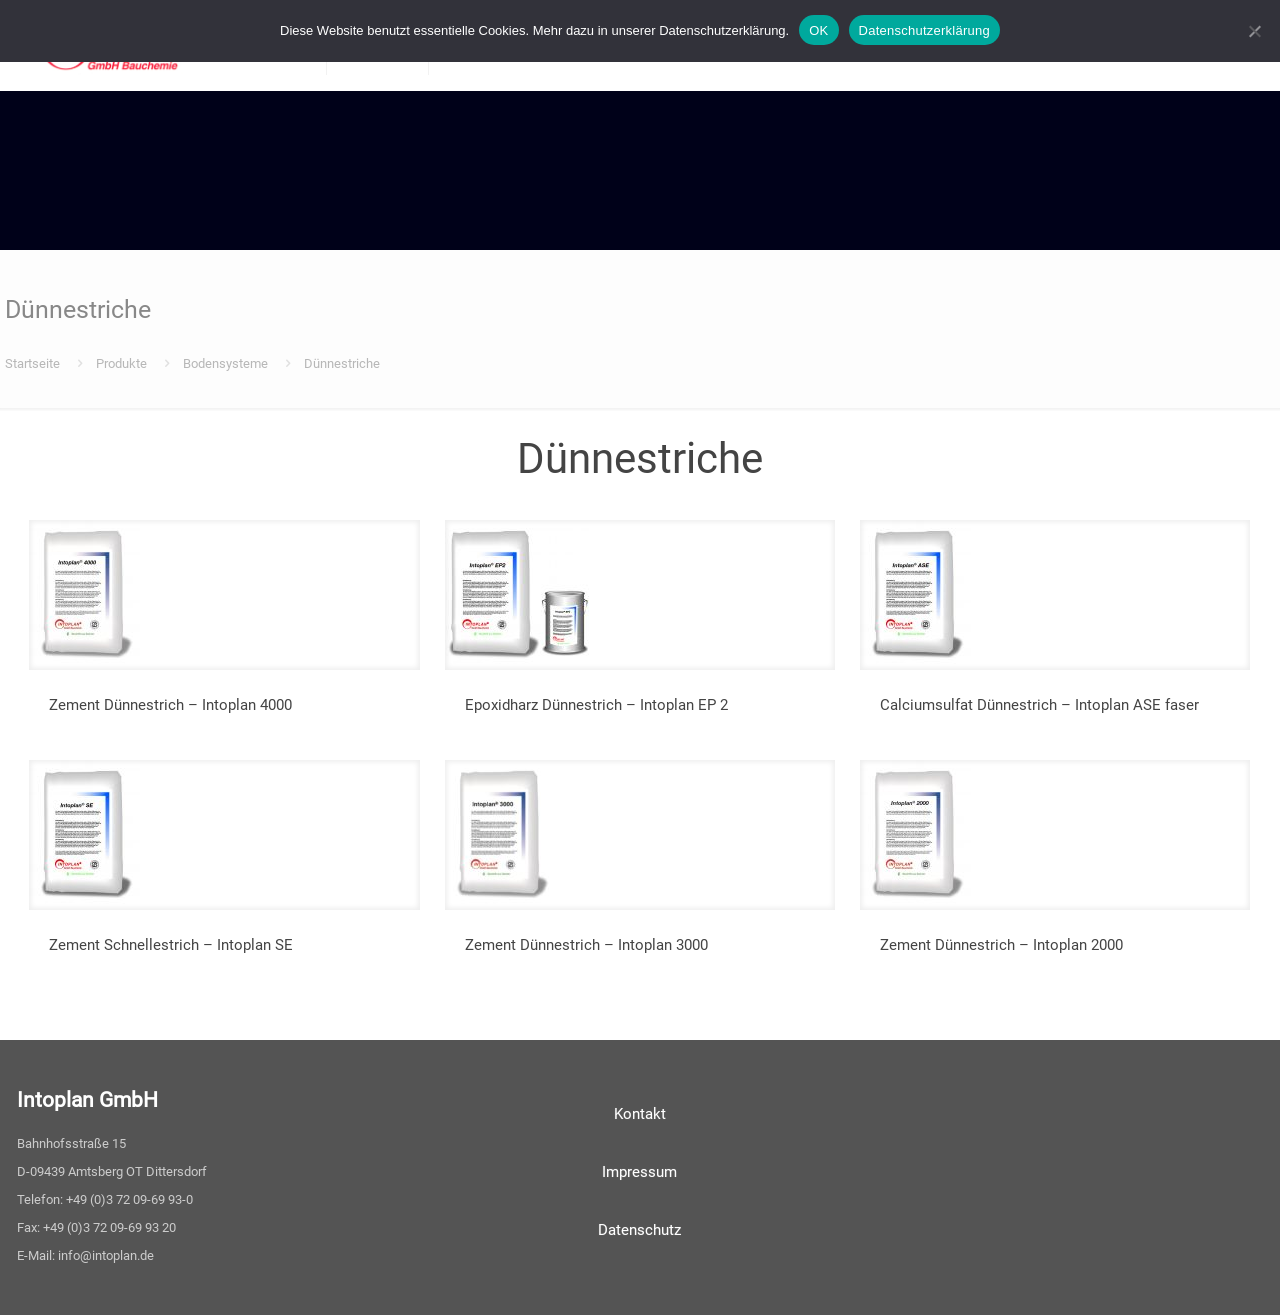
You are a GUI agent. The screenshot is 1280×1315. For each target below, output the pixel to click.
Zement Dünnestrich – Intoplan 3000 (586, 945)
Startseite (32, 363)
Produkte (121, 363)
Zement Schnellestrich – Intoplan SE (171, 945)
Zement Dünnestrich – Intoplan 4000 (170, 705)
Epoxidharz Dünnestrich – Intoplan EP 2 (596, 705)
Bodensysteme (225, 363)
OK (818, 30)
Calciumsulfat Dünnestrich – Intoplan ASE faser (1039, 705)
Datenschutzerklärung (924, 30)
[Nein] (1255, 31)
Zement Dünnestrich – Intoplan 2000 (1001, 945)
